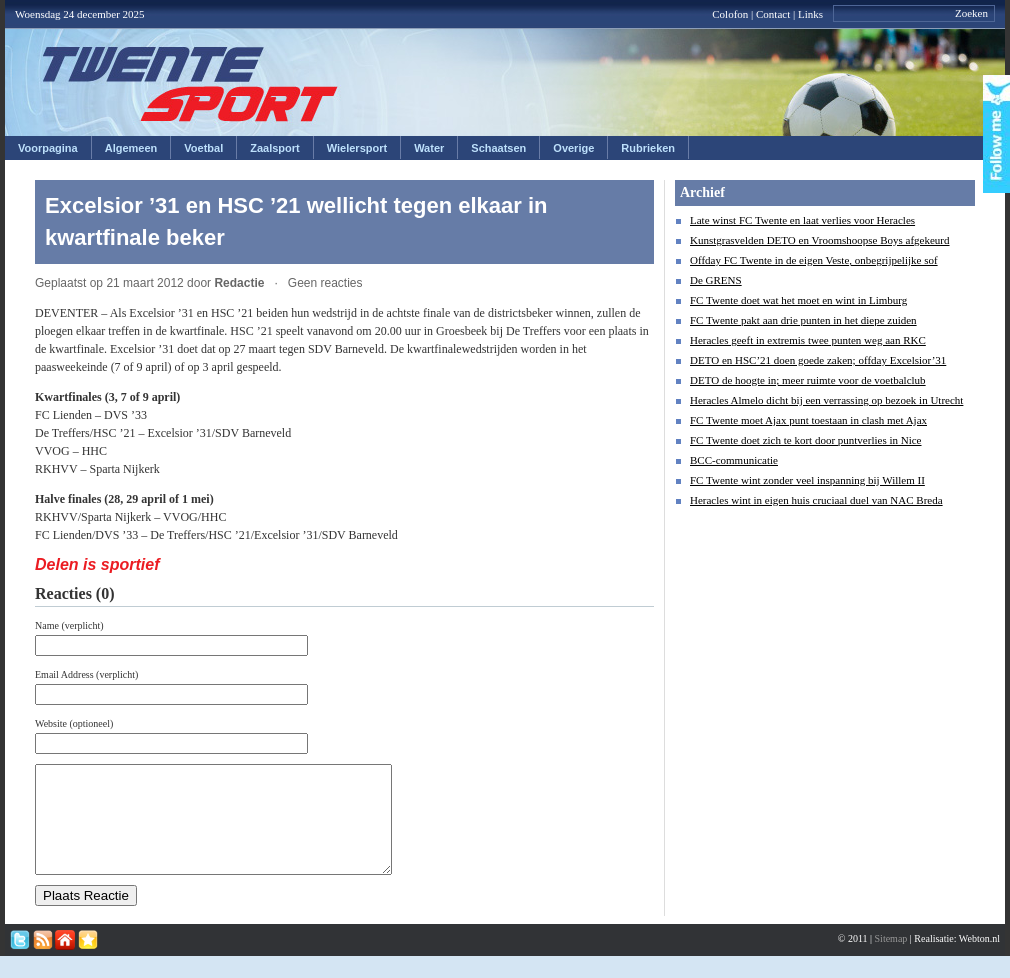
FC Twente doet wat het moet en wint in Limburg (798, 300)
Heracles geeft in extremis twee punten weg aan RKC (808, 340)
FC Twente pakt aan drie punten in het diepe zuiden (803, 320)
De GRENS (716, 280)
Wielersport (357, 148)
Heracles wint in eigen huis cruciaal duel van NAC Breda (816, 500)
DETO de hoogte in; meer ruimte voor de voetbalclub (808, 380)
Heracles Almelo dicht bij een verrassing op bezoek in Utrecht (826, 400)
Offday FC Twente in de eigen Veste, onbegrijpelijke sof (814, 260)
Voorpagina (48, 148)
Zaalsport (275, 148)
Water (429, 148)
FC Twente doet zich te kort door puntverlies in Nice (806, 440)
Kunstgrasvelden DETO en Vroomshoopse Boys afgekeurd (820, 240)
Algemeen (131, 148)
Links (810, 14)
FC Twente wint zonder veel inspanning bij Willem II (807, 480)
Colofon (730, 14)
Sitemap (891, 959)
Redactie (239, 283)
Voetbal (203, 148)
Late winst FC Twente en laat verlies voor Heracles (802, 220)
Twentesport (190, 84)
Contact (773, 14)
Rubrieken (648, 148)
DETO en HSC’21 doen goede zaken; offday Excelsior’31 (818, 360)
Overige (573, 148)
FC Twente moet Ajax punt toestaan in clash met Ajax (808, 420)
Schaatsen (498, 148)
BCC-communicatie (734, 460)
